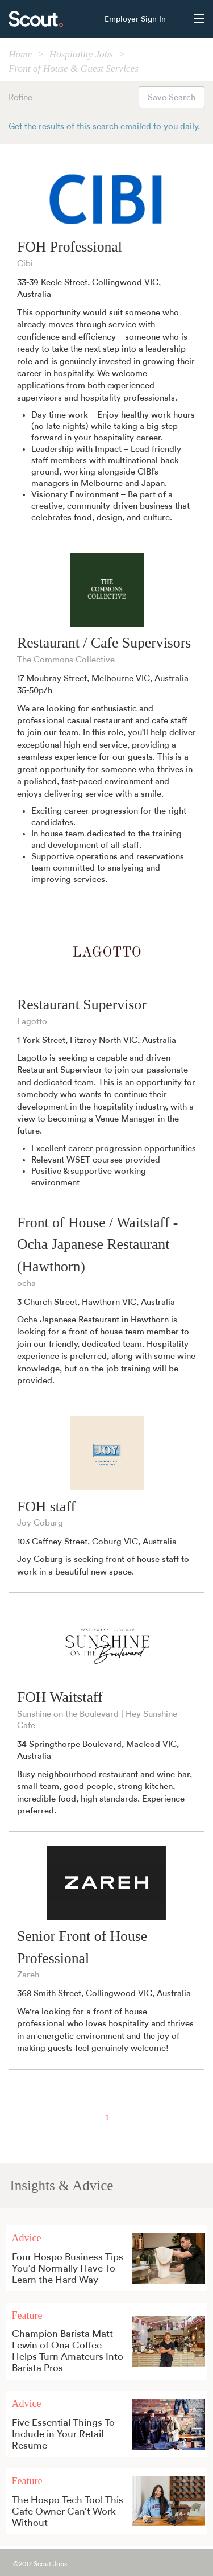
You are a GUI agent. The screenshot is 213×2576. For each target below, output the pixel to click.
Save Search (171, 97)
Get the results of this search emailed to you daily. (104, 126)
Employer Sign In (135, 19)
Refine (20, 97)
